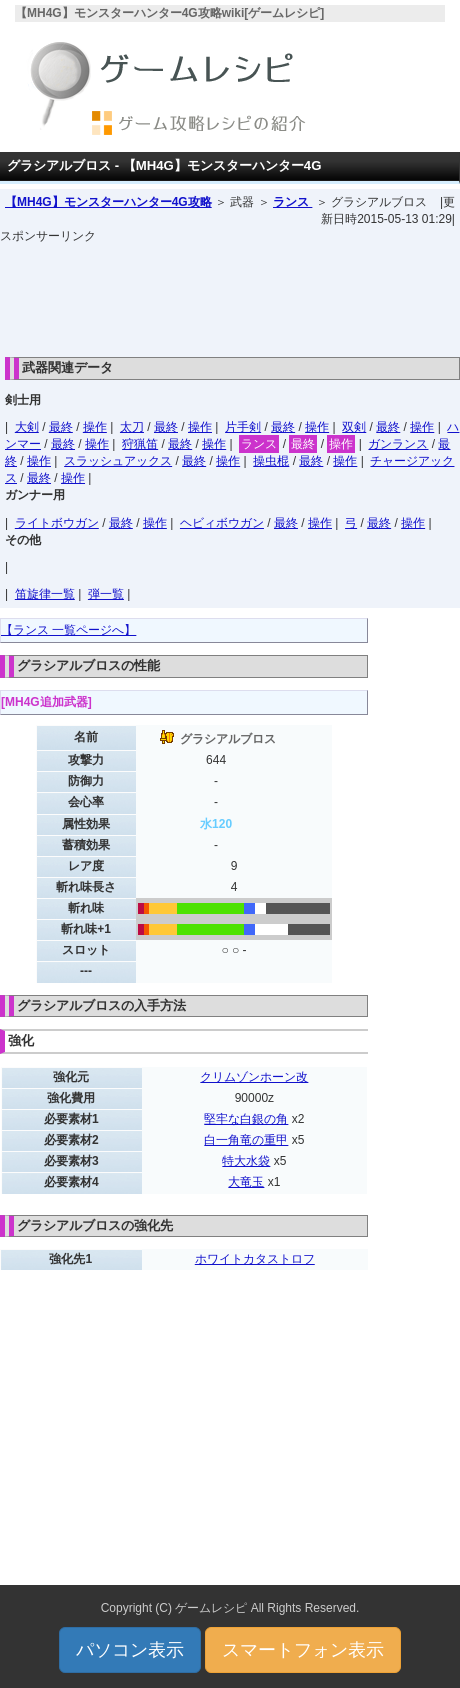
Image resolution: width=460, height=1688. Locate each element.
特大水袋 (246, 1161)
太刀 (132, 427)
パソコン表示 (130, 1650)
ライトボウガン (57, 523)
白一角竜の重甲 (246, 1140)
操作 (95, 427)
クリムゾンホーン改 (254, 1077)
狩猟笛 (140, 444)
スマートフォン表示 (303, 1650)
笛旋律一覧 (45, 594)
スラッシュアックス (118, 461)
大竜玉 (246, 1182)
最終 (61, 427)
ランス (292, 202)
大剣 (27, 427)
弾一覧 (106, 594)
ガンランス (398, 444)
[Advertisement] (230, 295)
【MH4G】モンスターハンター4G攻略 (108, 202)
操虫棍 (271, 461)
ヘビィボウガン (222, 523)
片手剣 (243, 427)
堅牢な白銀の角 (246, 1119)
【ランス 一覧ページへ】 (68, 630)
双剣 (354, 427)
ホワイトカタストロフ (255, 1259)
